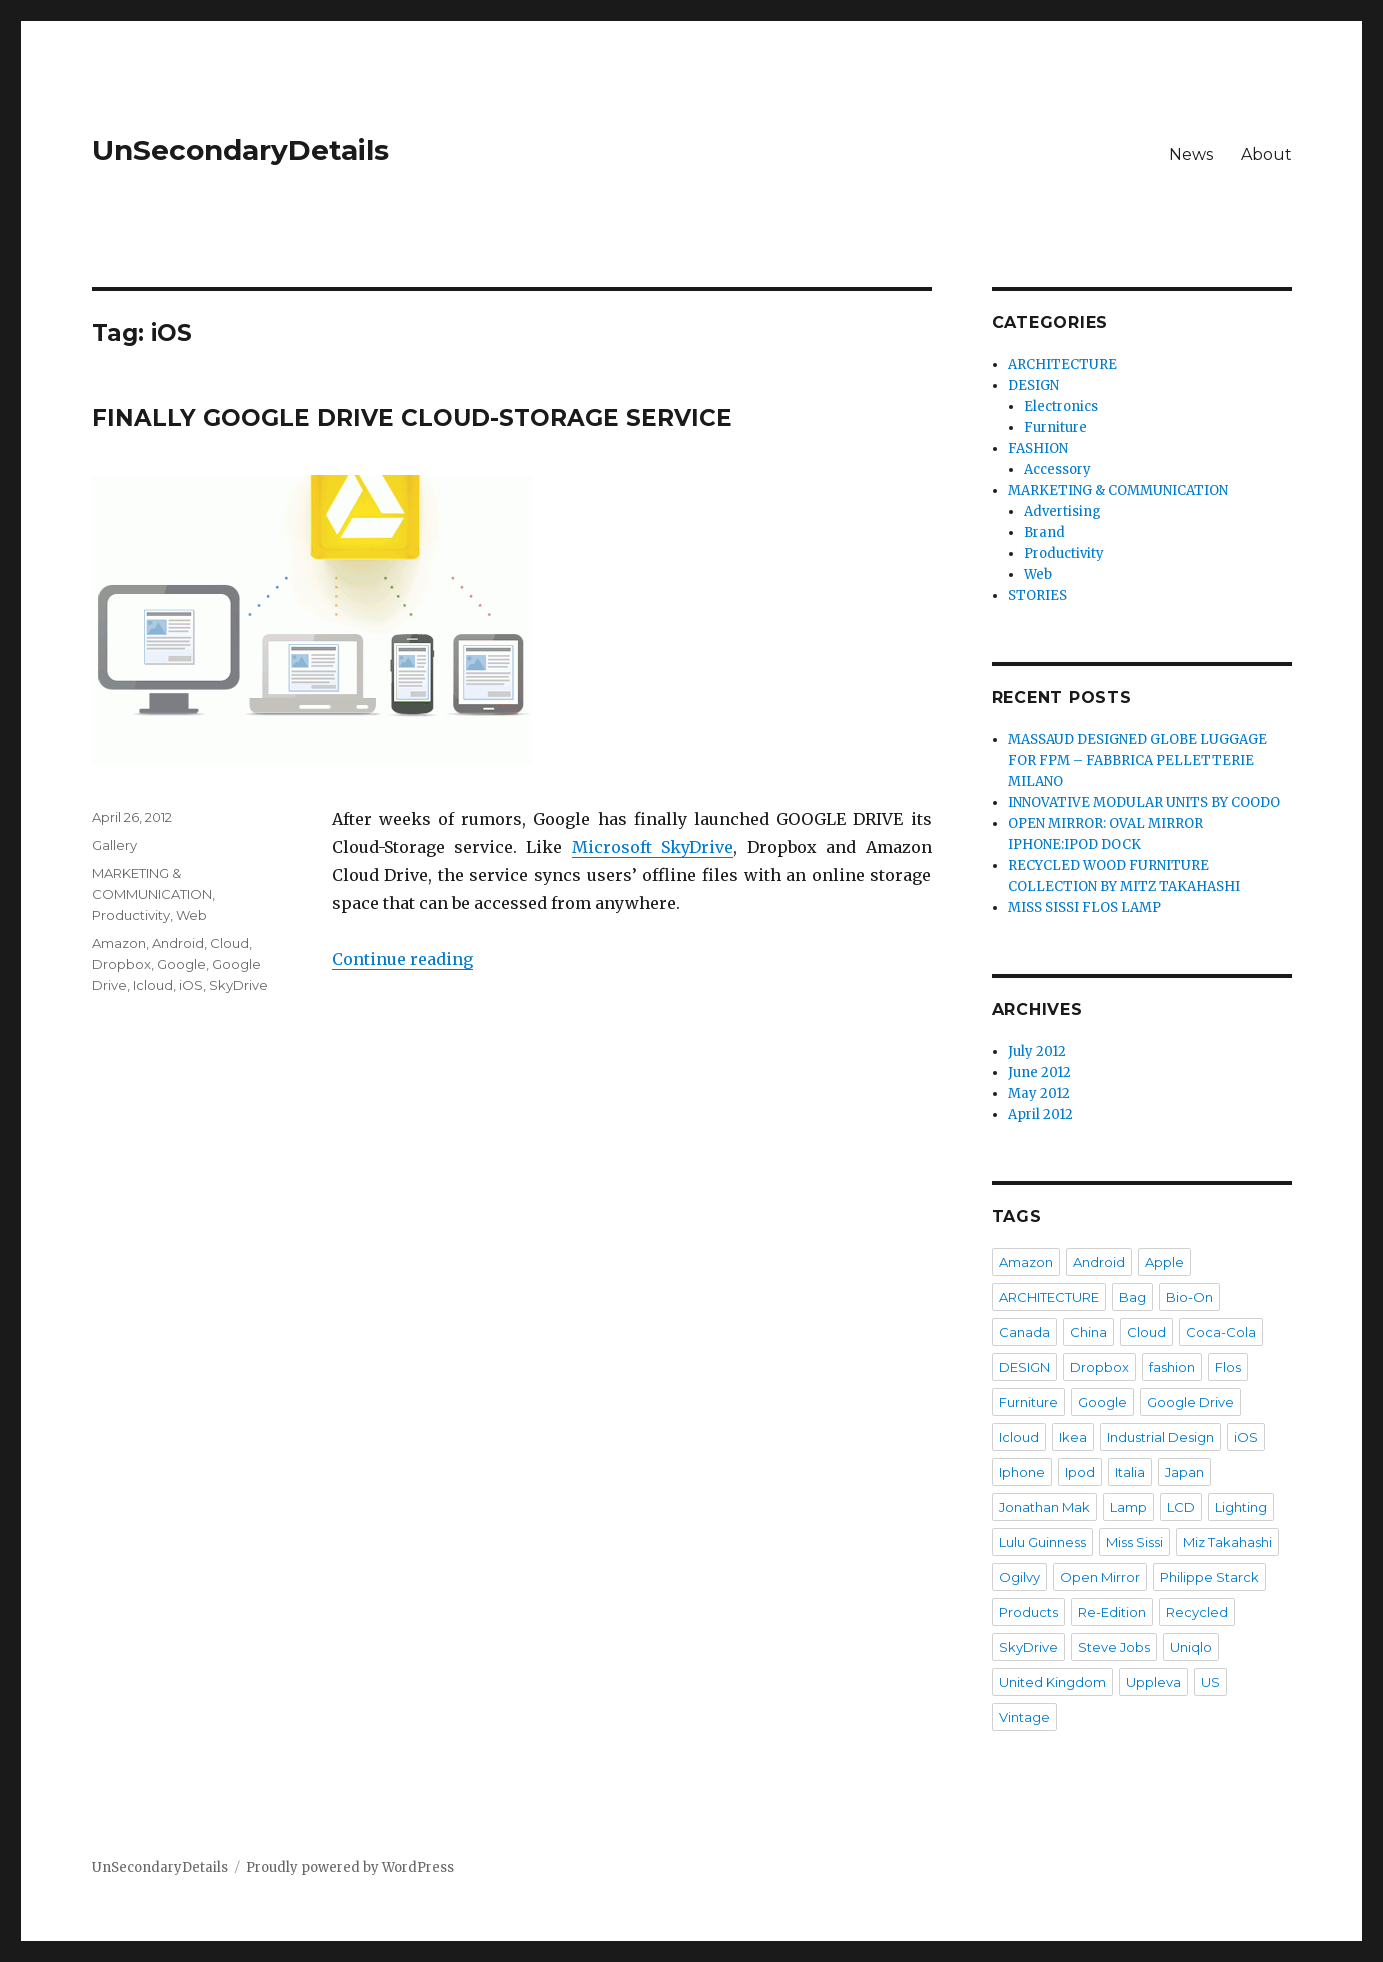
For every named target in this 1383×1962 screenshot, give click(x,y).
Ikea (1073, 1437)
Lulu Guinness (1042, 1542)
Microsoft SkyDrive (652, 847)
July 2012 (1037, 1051)
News (1191, 154)
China (1088, 1332)
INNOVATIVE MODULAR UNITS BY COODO (1144, 802)
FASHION (1038, 448)
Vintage (1024, 1717)
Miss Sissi (1134, 1542)
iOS (191, 985)
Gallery (114, 845)
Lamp (1128, 1507)
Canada (1024, 1332)
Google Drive (1190, 1402)
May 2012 (1039, 1093)
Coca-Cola (1221, 1332)
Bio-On (1189, 1297)
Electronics (1061, 406)
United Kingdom (1052, 1682)
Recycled (1197, 1612)
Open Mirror (1100, 1577)
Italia (1130, 1472)
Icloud (153, 985)
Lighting (1241, 1507)
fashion (1172, 1367)
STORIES (1037, 595)
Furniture (1055, 427)
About (1266, 154)
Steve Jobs (1114, 1647)
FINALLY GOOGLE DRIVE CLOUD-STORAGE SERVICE (412, 418)
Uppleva (1153, 1682)
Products (1028, 1612)
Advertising (1062, 511)
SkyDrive (238, 985)
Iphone (1022, 1472)
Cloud (229, 943)
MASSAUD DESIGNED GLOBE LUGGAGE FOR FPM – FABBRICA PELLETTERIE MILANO (1137, 760)
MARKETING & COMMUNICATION (1118, 490)
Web (191, 915)
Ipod (1080, 1472)
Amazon (119, 943)
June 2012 (1039, 1072)
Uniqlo (1191, 1647)
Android (178, 943)
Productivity (131, 915)
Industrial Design (1160, 1437)
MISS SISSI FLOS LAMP (1084, 907)
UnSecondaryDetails (240, 150)
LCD (1181, 1507)
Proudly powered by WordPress (350, 1867)
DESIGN (1033, 385)
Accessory (1057, 469)
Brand (1044, 532)
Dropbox (121, 964)
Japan (1184, 1472)
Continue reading (402, 959)
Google (181, 964)
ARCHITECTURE (1062, 364)
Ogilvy (1019, 1577)
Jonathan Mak (1044, 1507)
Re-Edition (1112, 1612)
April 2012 (1040, 1114)
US (1210, 1682)
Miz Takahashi (1227, 1542)
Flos (1228, 1367)
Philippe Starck (1209, 1577)
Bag (1132, 1297)
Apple (1164, 1262)
